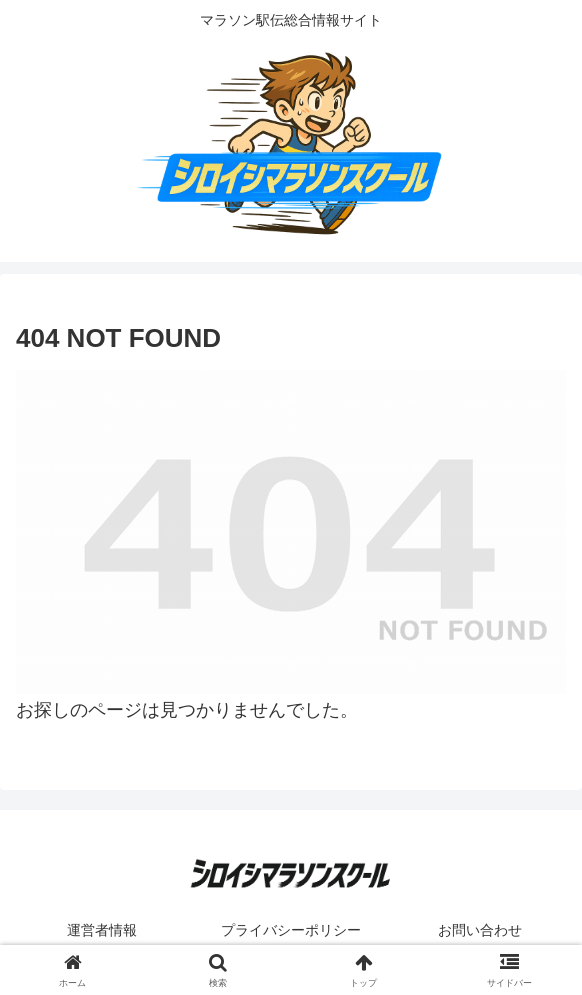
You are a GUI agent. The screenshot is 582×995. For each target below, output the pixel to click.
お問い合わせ (480, 930)
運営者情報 (102, 930)
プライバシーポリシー (291, 930)
